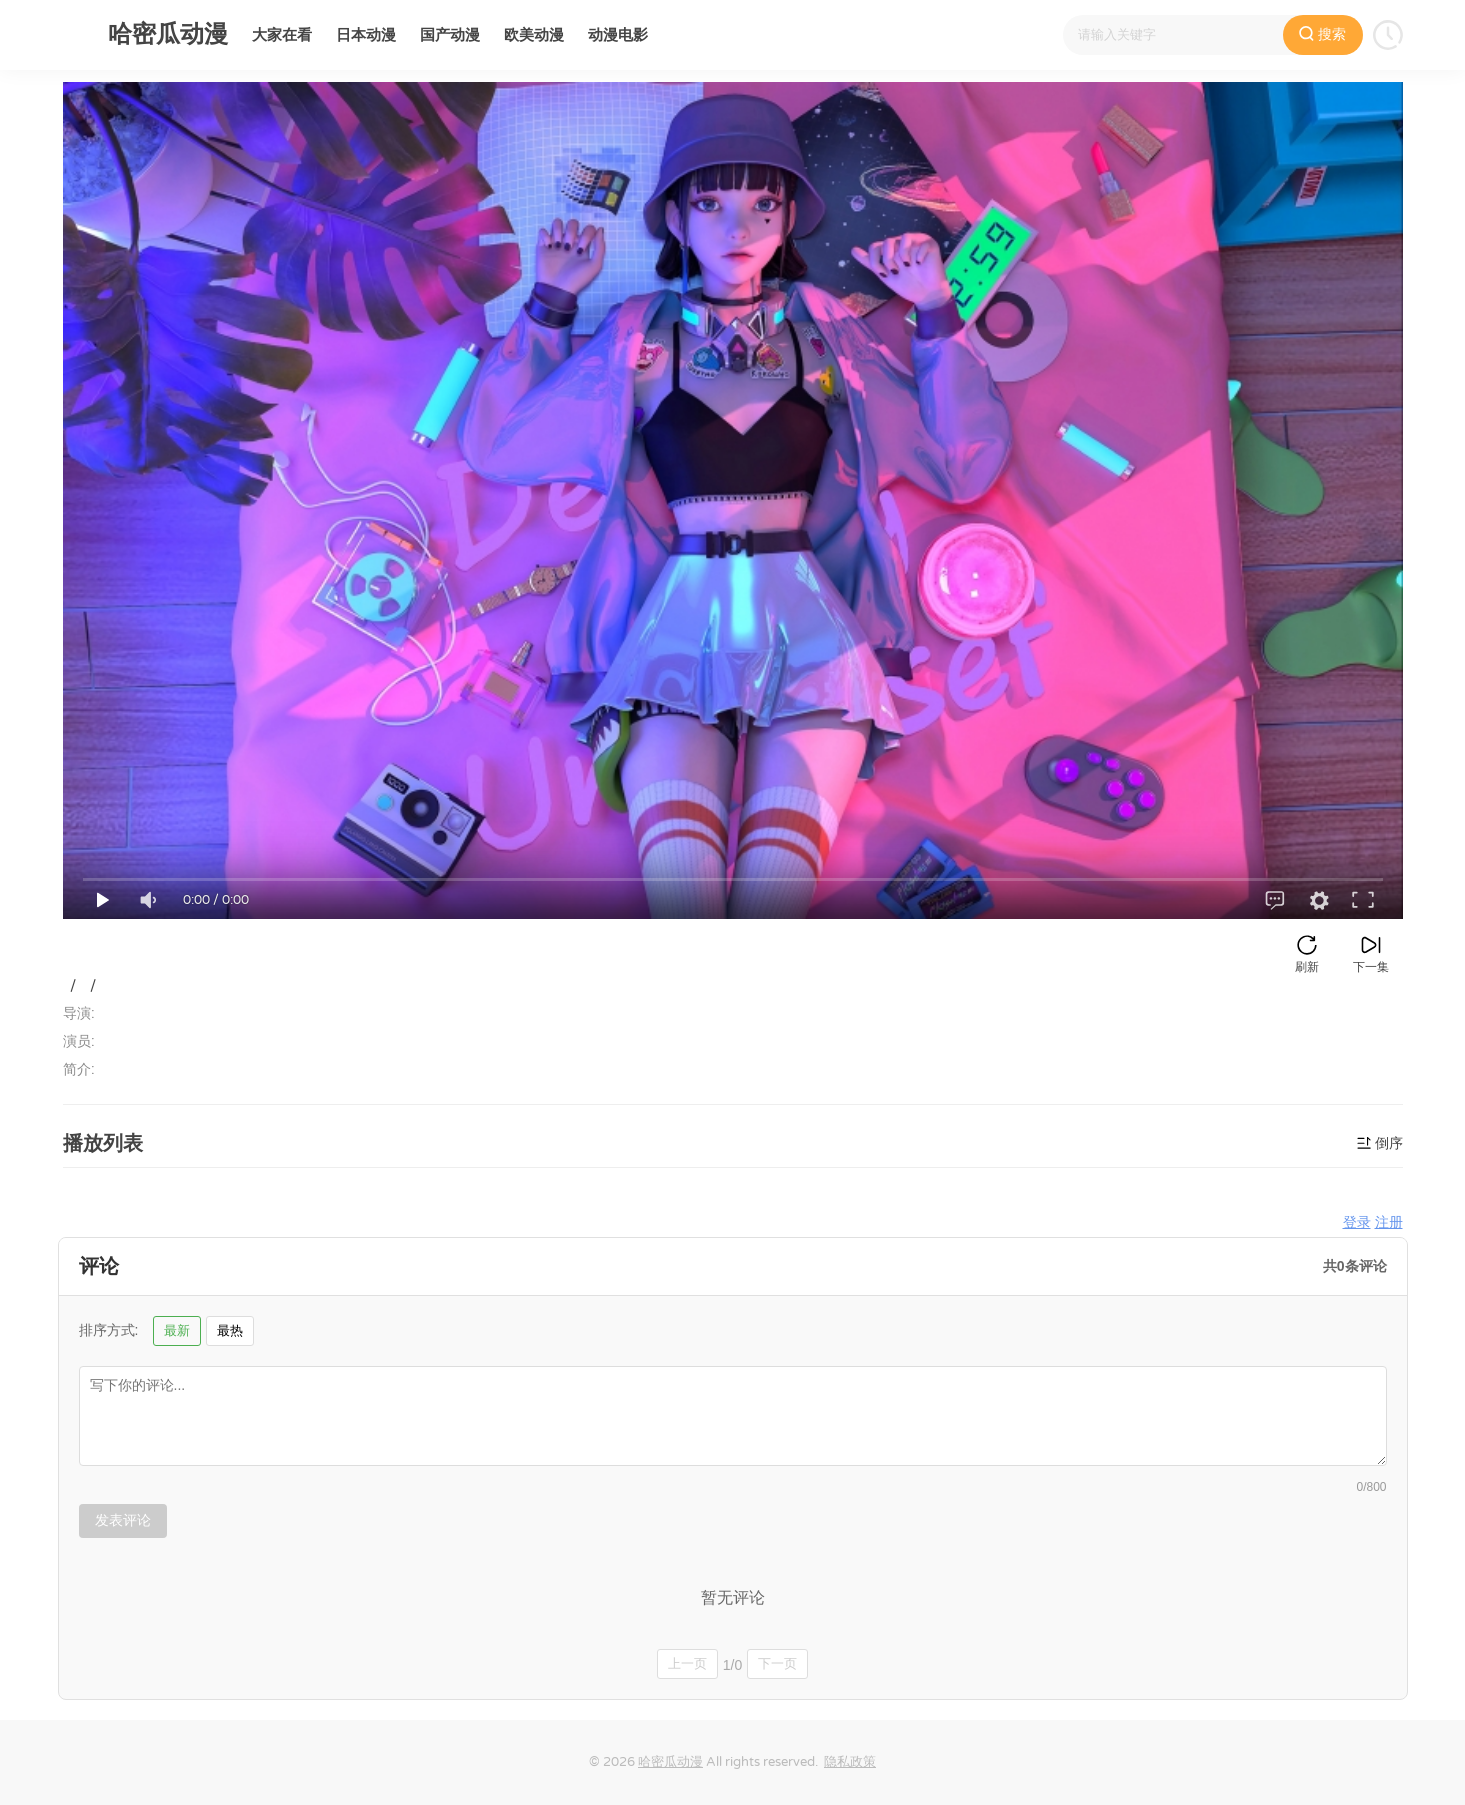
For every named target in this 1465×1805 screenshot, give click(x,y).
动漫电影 (618, 35)
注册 (1389, 1222)
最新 (177, 1330)
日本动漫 (366, 35)
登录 (1357, 1222)
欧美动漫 (534, 35)
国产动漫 (450, 35)
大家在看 (282, 35)
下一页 (777, 1663)
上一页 (687, 1663)
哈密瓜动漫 (670, 1762)
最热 (230, 1330)
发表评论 (123, 1520)
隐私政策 (850, 1762)
